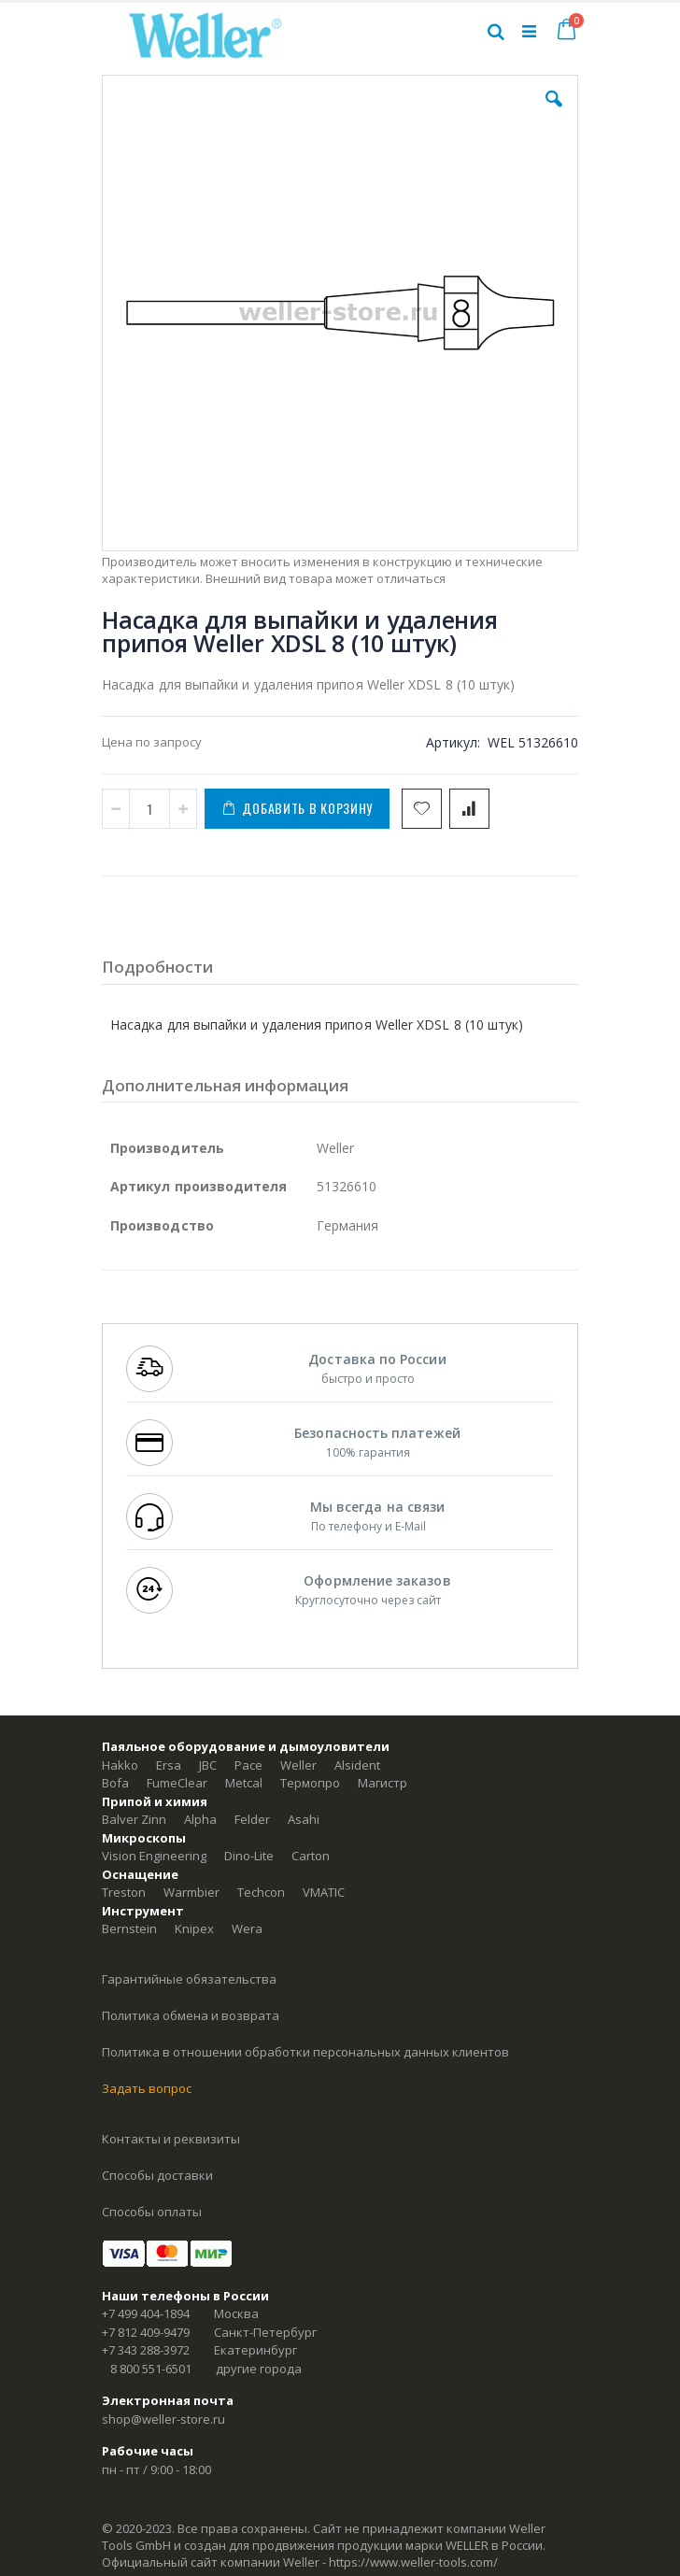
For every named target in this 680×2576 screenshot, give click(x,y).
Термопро (310, 1782)
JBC (208, 1765)
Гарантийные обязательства (189, 1979)
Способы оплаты (152, 2211)
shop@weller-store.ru (163, 2419)
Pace (248, 1765)
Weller (298, 1765)
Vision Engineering (154, 1855)
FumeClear (177, 1782)
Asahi (303, 1819)
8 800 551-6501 (150, 2368)
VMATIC (324, 1892)
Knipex (194, 1928)
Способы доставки (157, 2175)
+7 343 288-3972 (146, 2349)
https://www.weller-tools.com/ (413, 2562)
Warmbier (191, 1892)
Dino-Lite (249, 1855)
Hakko (120, 1765)
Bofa (115, 1782)
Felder (252, 1819)
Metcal (243, 1782)
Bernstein (129, 1928)
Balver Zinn (134, 1819)
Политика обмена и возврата (190, 2015)
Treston (124, 1892)
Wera (247, 1928)
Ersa (168, 1765)
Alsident (357, 1765)
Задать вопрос (146, 2088)
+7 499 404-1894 (146, 2313)
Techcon (261, 1892)
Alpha (200, 1819)
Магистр (382, 1782)
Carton (310, 1855)
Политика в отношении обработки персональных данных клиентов (305, 2051)
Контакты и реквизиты (171, 2138)
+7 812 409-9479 (146, 2332)
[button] (554, 113)
